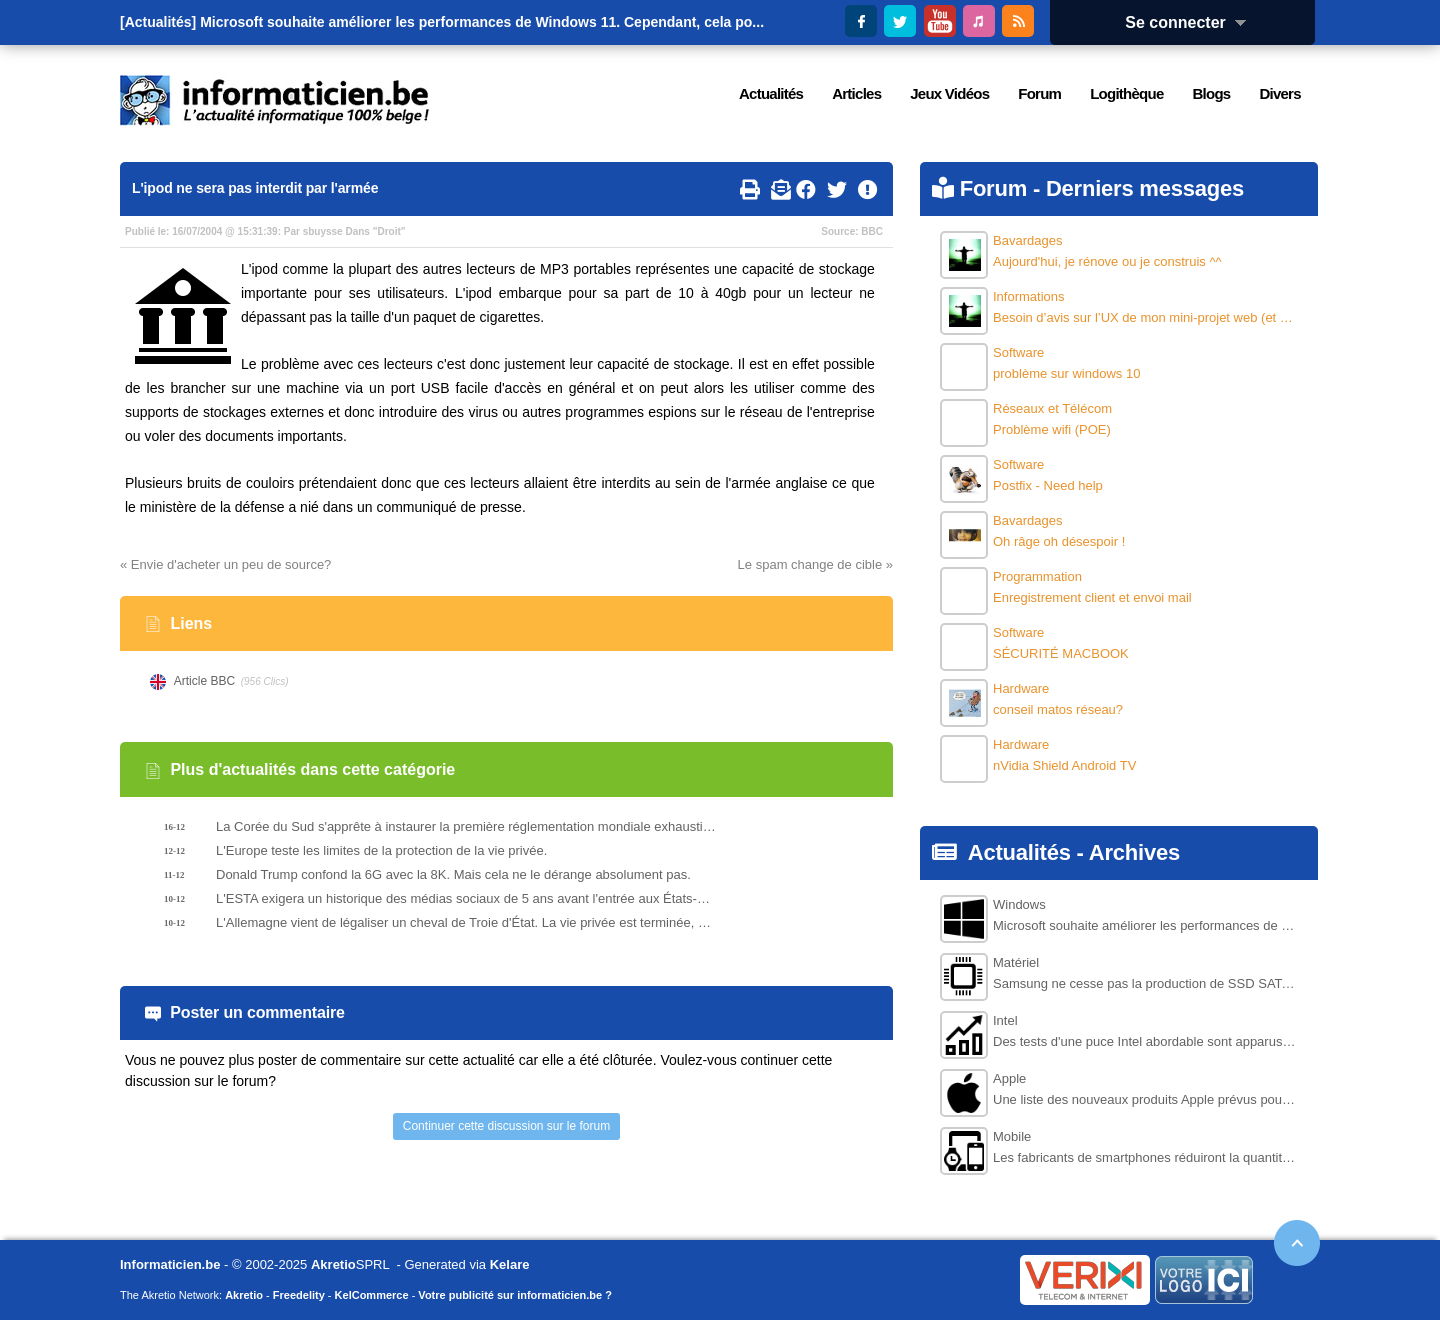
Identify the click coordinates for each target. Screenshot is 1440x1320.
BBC (872, 231)
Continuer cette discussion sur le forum (506, 1126)
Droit (388, 231)
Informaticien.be (170, 1264)
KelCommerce (372, 1295)
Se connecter (1192, 22)
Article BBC (204, 681)
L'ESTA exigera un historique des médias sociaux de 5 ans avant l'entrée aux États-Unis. (466, 898)
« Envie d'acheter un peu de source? (225, 564)
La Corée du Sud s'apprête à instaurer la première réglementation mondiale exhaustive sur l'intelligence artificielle (466, 826)
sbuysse (323, 231)
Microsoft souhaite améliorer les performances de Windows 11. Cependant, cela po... (482, 22)
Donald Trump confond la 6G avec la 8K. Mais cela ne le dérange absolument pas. (453, 874)
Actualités (1019, 852)
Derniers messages (1145, 188)
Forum (993, 188)
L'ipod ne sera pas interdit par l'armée (255, 188)
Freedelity (299, 1295)
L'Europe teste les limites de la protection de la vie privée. (381, 850)
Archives (1134, 852)
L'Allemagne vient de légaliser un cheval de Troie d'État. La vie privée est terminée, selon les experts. (466, 922)
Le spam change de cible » (815, 564)
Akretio (333, 1264)
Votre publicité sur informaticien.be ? (515, 1295)
